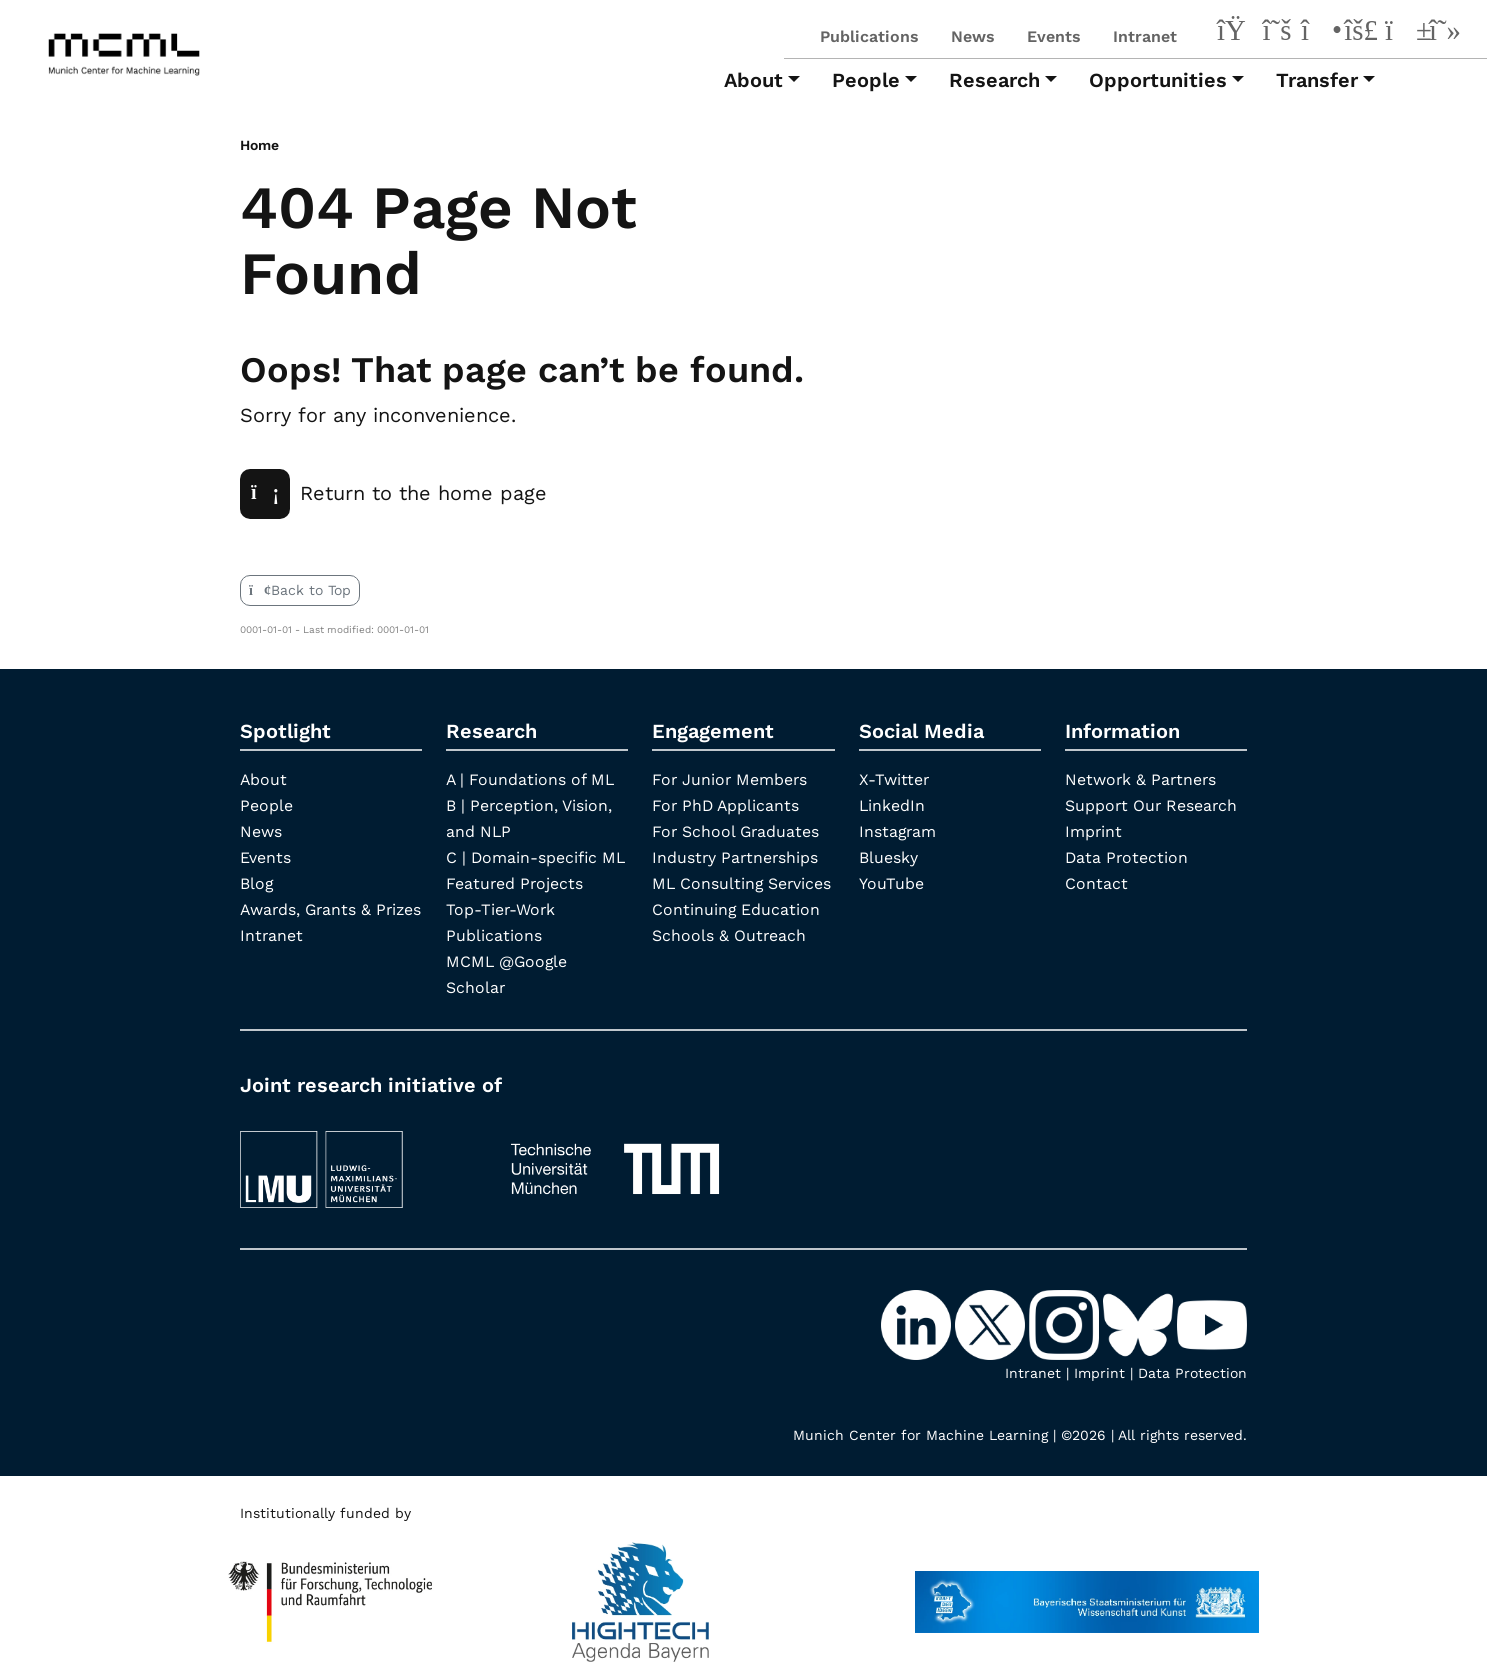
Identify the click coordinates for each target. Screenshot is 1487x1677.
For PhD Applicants (727, 804)
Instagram (898, 830)
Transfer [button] (1317, 80)
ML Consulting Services (743, 882)
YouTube (891, 882)
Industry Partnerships (736, 856)
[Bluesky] (1361, 33)
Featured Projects (515, 882)
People (266, 804)
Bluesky (888, 856)
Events (1054, 36)
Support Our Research (1152, 804)
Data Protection (1127, 856)
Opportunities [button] (1158, 80)
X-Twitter (894, 778)
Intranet (1145, 36)
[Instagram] (1319, 33)
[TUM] (615, 1158)
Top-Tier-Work (501, 908)
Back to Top (300, 589)
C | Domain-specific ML (537, 856)
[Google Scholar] (1445, 33)
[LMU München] (357, 1158)
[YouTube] (1403, 33)
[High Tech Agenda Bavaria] (331, 1592)
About (264, 778)
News (973, 36)
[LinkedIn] (1235, 33)
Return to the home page (393, 493)
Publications (869, 36)
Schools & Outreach (729, 934)
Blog (257, 882)
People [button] (866, 80)
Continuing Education (736, 908)
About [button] (753, 80)
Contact (1096, 882)
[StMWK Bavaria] (1087, 1592)
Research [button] (994, 80)
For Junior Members (731, 778)
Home (259, 145)
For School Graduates (737, 830)
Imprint (1094, 830)
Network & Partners (1142, 778)
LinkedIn (892, 804)
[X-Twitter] (1277, 33)
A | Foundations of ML (531, 778)
